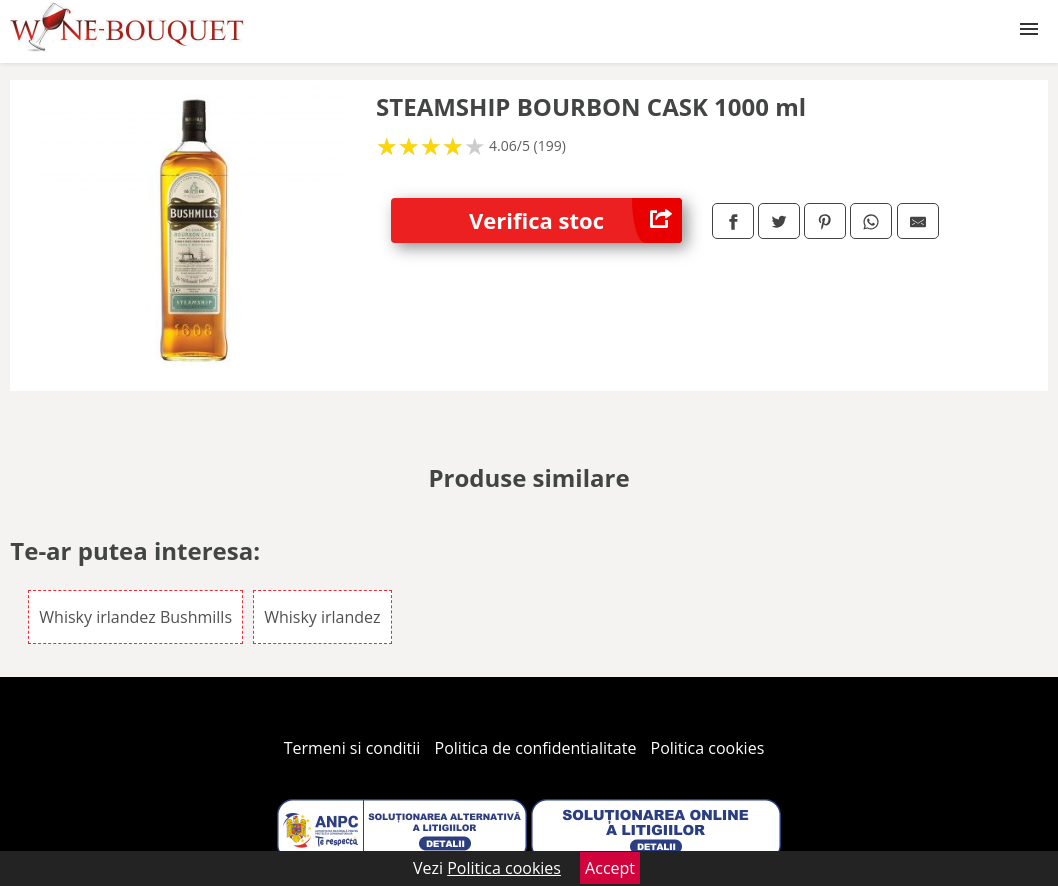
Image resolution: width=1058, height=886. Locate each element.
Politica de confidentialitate (536, 748)
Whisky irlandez (322, 617)
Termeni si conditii (352, 748)
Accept (610, 868)
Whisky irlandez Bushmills (135, 617)
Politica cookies (708, 748)
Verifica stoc (575, 220)
